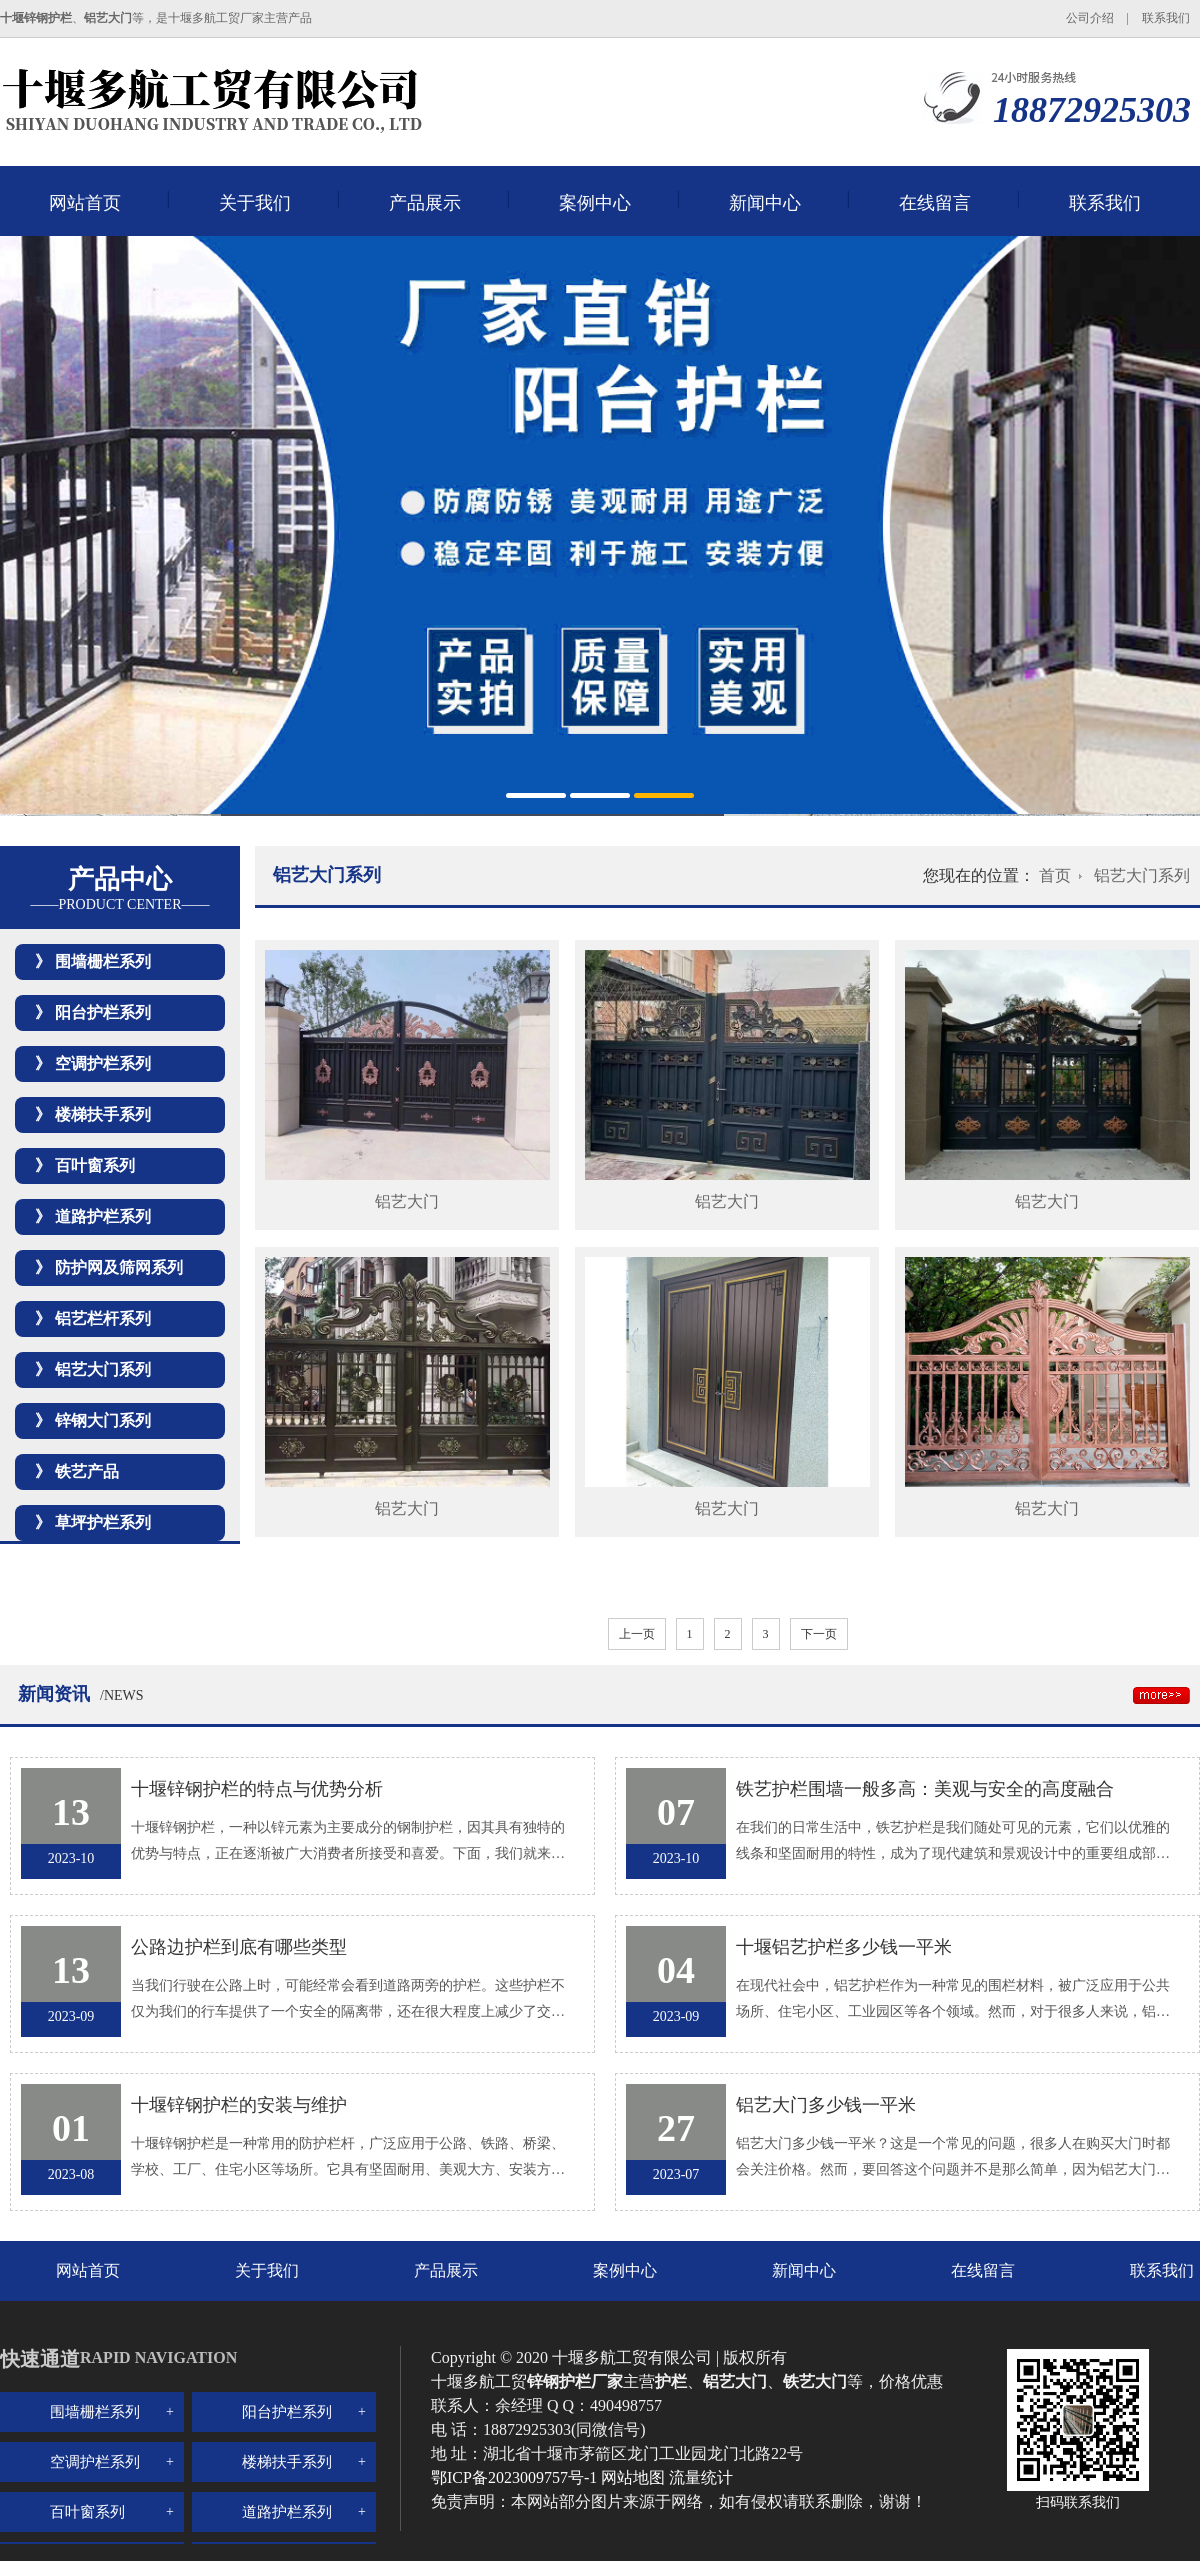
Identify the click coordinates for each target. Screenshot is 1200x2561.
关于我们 (255, 203)
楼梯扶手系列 (103, 1114)
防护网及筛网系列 (119, 1267)
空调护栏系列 (103, 1063)
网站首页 (85, 203)
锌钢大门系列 (103, 1420)
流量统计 (701, 2477)
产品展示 (425, 203)
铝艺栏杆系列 (103, 1318)
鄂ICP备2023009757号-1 (516, 2477)
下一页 (819, 1634)
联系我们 (1166, 18)
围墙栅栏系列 (103, 961)
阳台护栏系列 (103, 1012)
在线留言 (935, 203)
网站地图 (633, 2477)
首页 (1055, 875)
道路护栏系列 (103, 1216)
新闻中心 (765, 203)
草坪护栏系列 (103, 1522)
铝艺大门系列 (103, 1369)
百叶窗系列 (95, 1165)
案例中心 (595, 203)
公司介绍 (1090, 18)
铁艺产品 (87, 1471)
